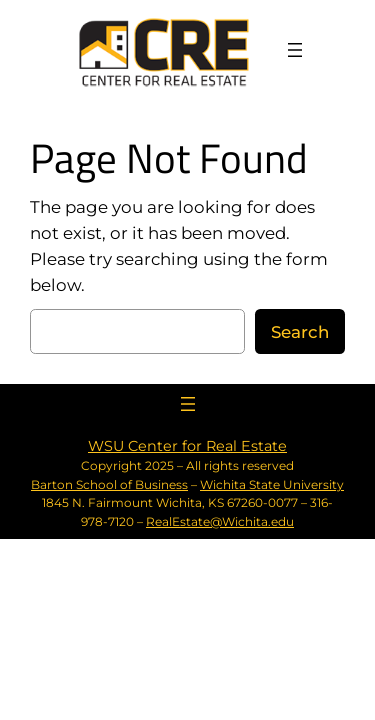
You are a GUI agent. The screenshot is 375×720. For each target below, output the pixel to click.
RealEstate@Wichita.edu (220, 521)
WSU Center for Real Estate (187, 446)
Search (300, 332)
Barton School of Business (109, 484)
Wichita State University (272, 484)
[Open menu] (295, 50)
